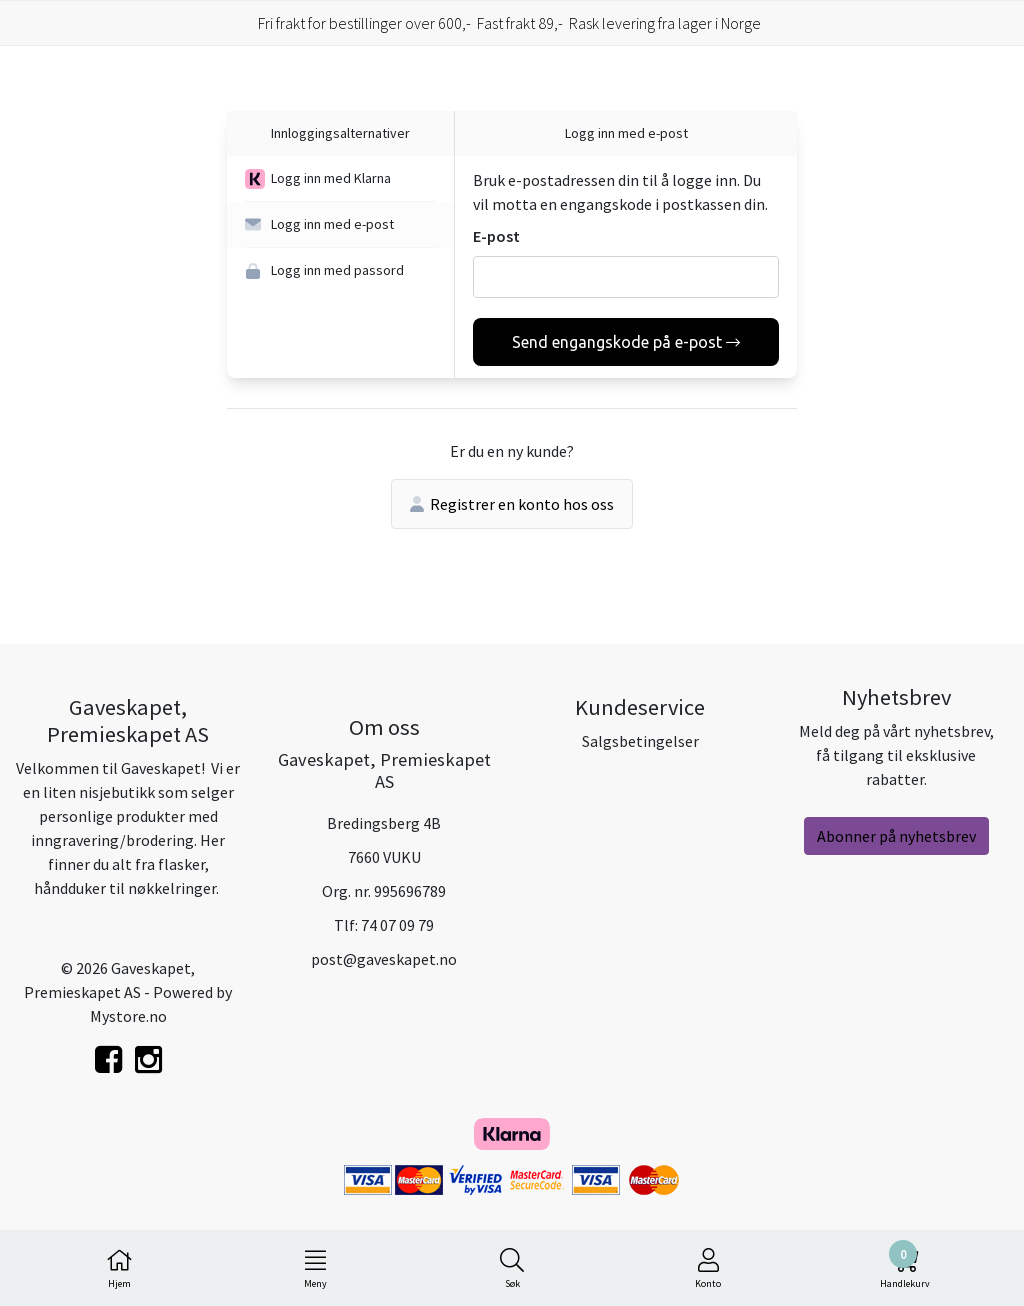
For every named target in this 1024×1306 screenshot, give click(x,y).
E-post (496, 236)
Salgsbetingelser (640, 741)
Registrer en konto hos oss (512, 504)
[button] (340, 179)
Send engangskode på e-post (626, 342)
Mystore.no (128, 1016)
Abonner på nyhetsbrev (896, 836)
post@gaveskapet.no (384, 959)
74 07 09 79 (397, 925)
